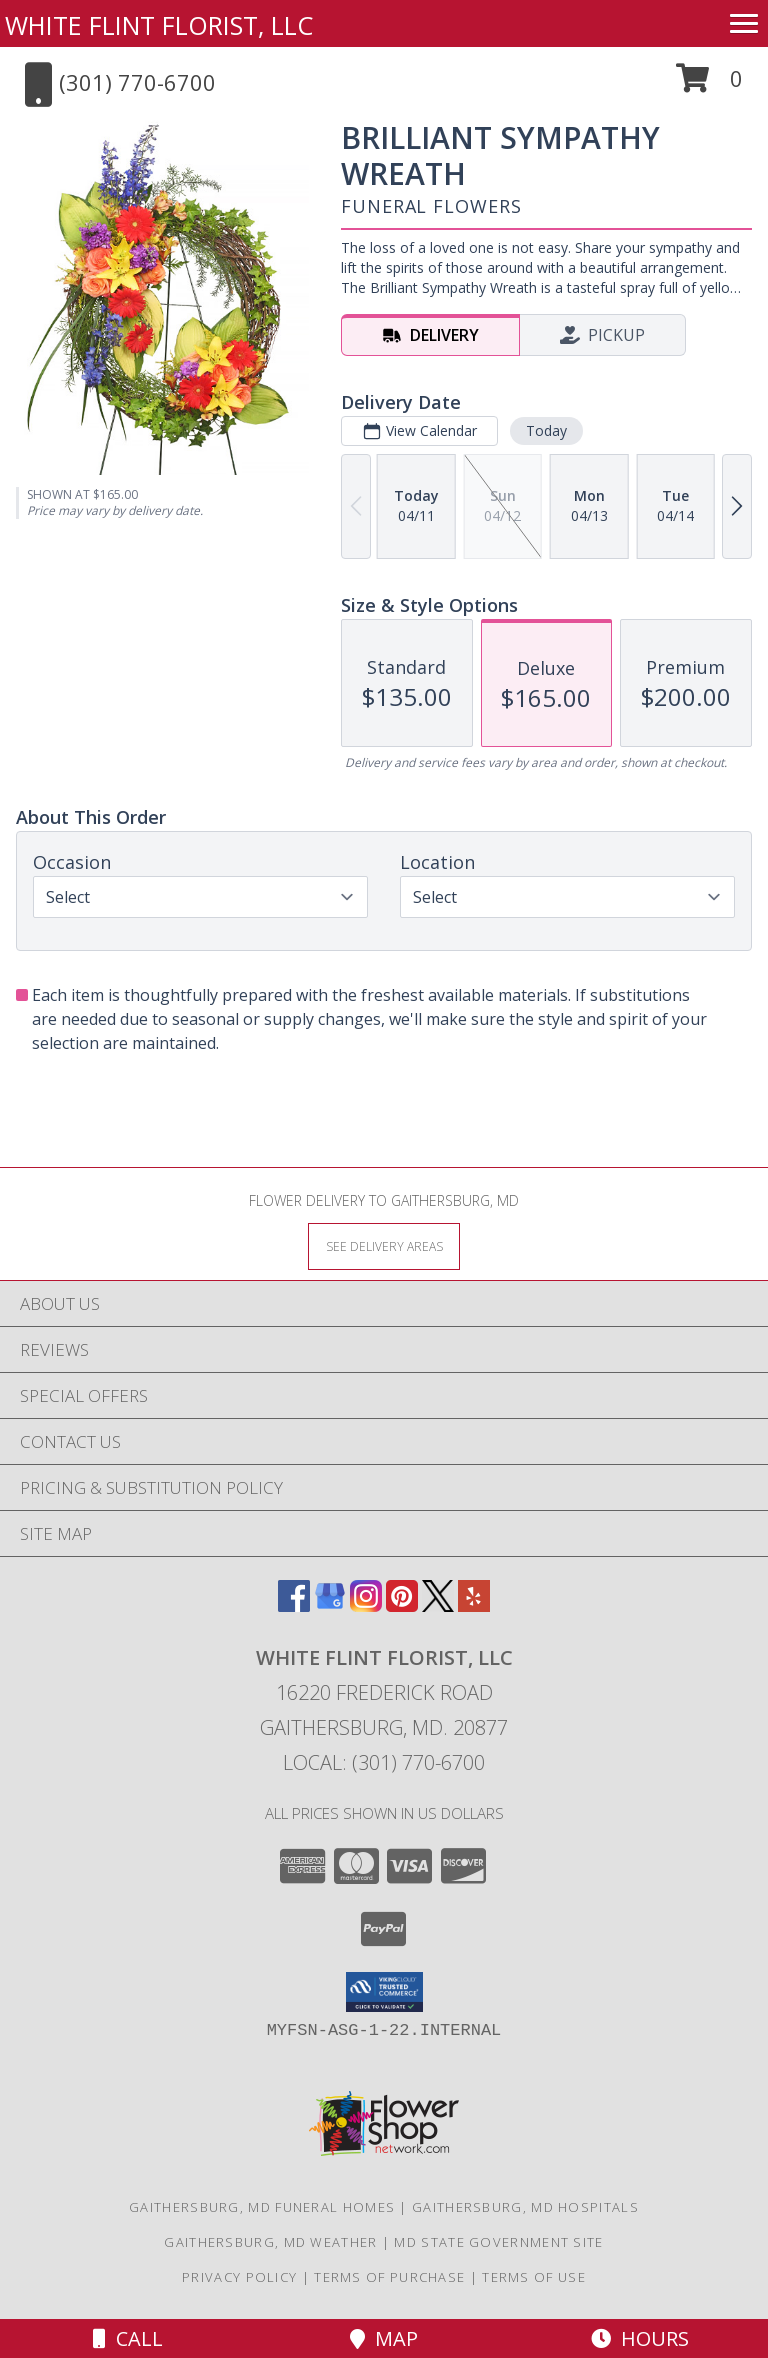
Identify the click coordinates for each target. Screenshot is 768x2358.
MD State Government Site (498, 2242)
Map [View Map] (384, 2338)
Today (546, 430)
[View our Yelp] (474, 1605)
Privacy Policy (239, 2277)
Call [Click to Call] (128, 2338)
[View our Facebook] (294, 1605)
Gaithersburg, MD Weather (270, 2242)
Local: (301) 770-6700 (384, 1762)
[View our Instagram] (366, 1605)
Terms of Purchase (389, 2277)
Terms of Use (534, 2277)
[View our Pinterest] (402, 1605)
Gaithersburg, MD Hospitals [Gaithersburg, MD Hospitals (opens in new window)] (525, 2207)
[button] (709, 85)
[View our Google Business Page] (330, 1605)
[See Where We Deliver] (384, 1245)
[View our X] (438, 1605)
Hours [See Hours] (640, 2338)
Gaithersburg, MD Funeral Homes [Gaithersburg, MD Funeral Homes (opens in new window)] (262, 2207)
